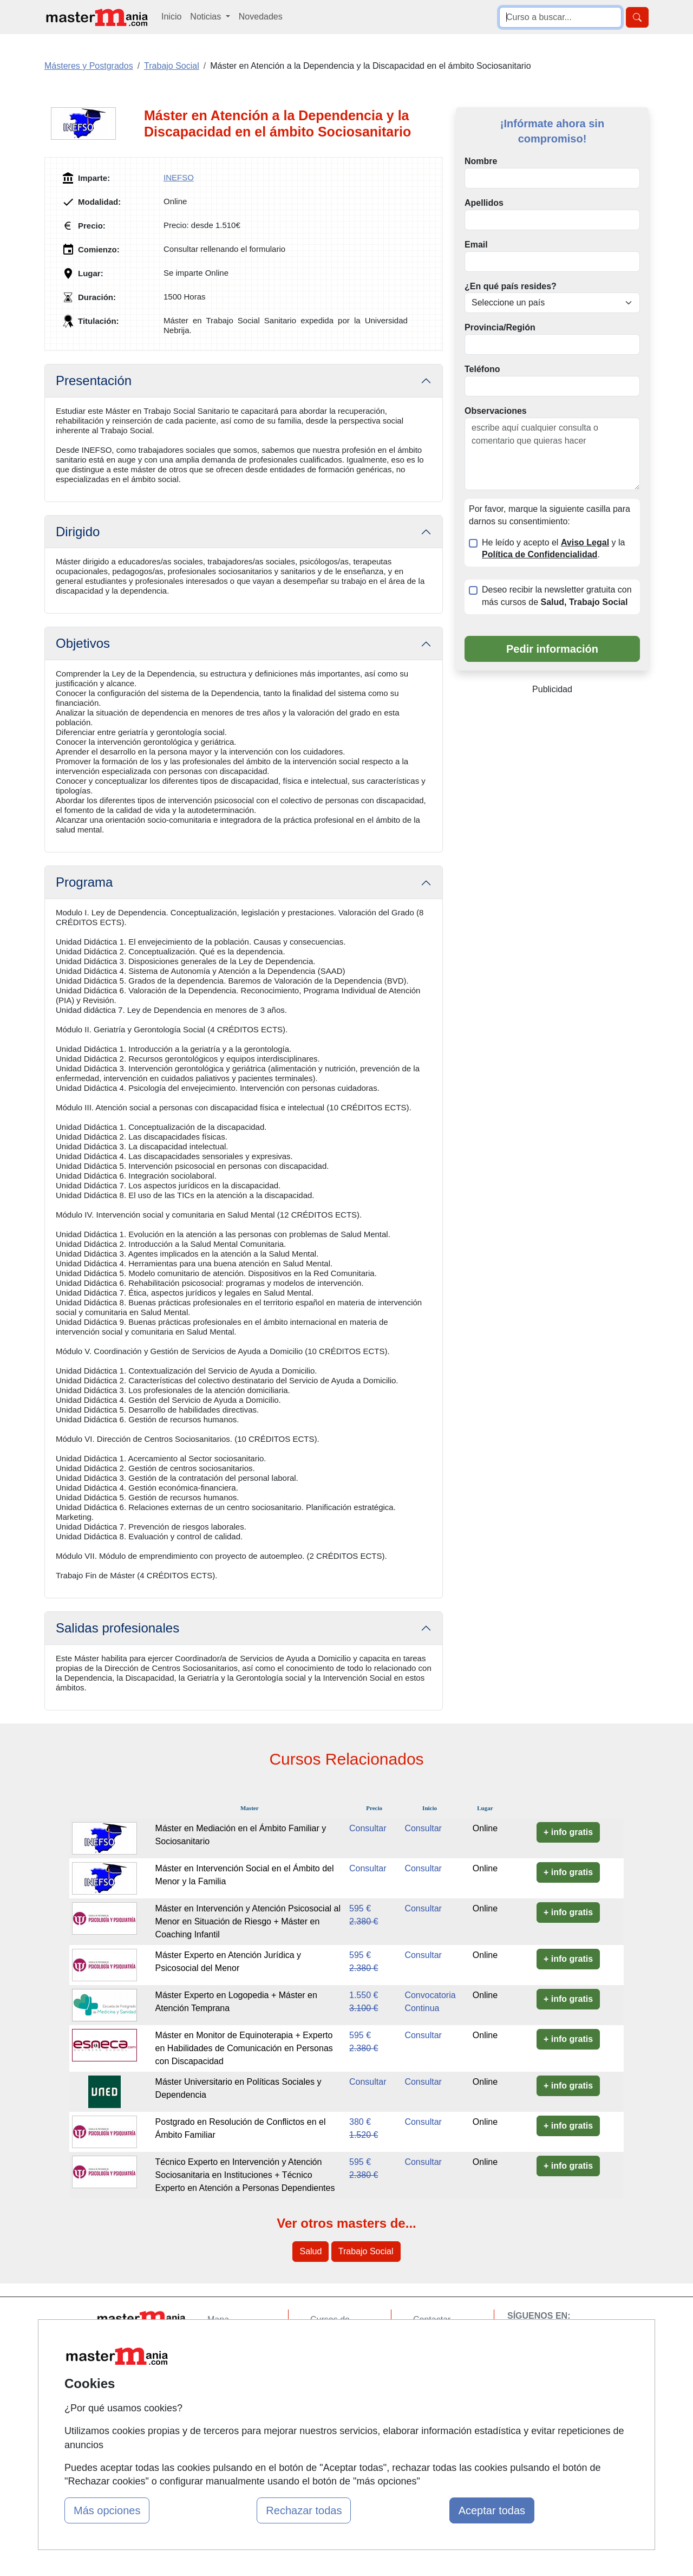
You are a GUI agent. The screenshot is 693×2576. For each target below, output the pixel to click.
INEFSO (179, 177)
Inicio (171, 16)
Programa (84, 882)
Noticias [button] (206, 16)
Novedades (261, 16)
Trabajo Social (366, 2251)
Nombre (481, 161)
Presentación (94, 380)
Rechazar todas (304, 2510)
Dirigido (78, 531)
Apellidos (484, 202)
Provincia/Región (500, 327)
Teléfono (482, 369)
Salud (310, 2251)
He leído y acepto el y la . (553, 549)
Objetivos (83, 643)
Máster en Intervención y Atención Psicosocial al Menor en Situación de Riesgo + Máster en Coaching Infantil (248, 1921)
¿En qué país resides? (511, 286)
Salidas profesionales (117, 1628)
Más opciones (107, 2510)
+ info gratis (568, 1832)
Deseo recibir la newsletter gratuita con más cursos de (557, 596)
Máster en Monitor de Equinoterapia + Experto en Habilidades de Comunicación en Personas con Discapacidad (244, 2048)
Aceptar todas (492, 2510)
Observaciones (496, 410)
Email (476, 244)
